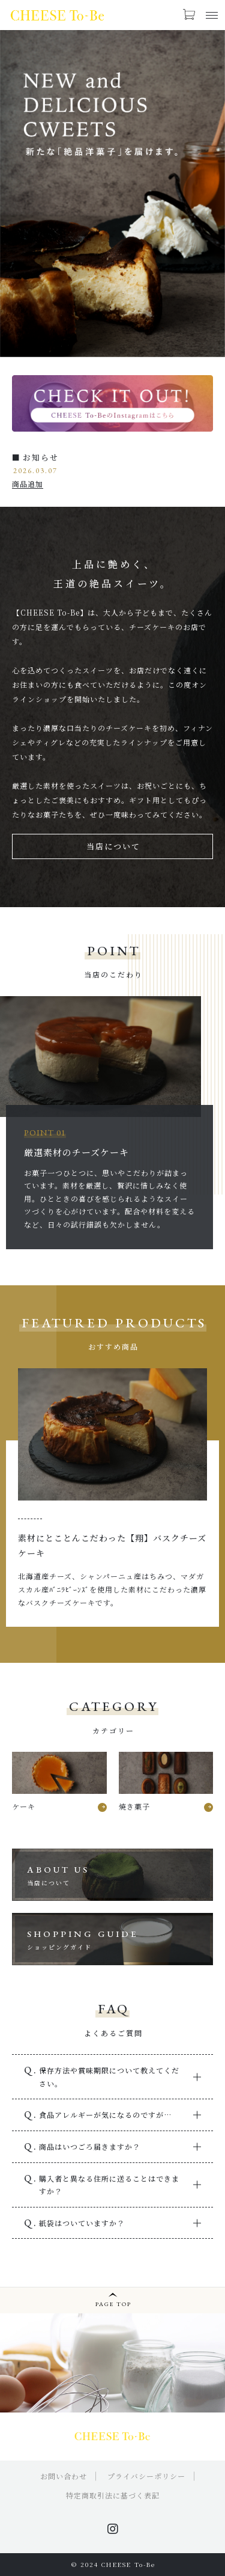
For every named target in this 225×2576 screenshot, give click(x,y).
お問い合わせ (63, 2476)
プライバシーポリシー (146, 2476)
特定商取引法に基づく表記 (113, 2495)
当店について (113, 846)
